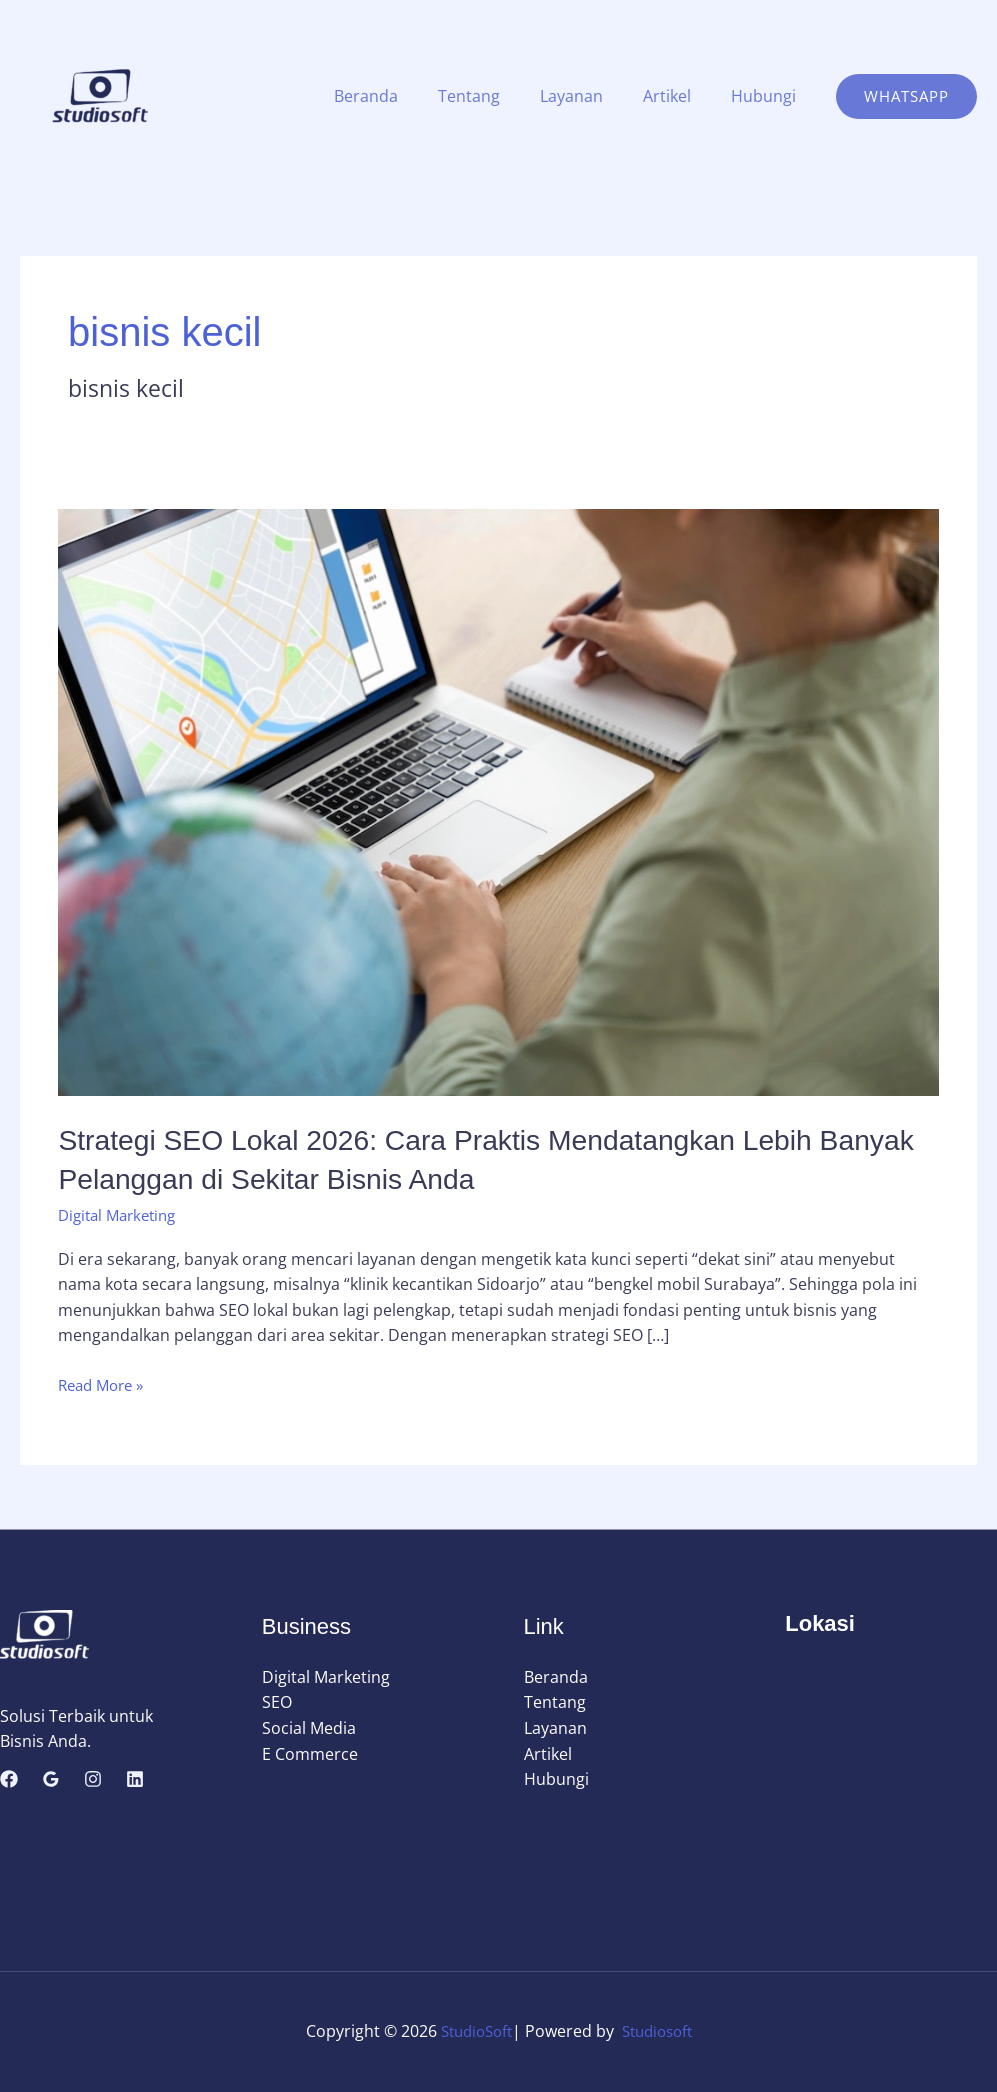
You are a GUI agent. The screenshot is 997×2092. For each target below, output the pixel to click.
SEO (277, 1702)
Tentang (497, 96)
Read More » (105, 1386)
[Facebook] (9, 1779)
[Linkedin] (135, 1779)
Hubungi (767, 96)
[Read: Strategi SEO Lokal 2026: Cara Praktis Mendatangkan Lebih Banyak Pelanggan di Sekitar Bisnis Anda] (498, 801)
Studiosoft (661, 2031)
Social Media (309, 1728)
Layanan (591, 96)
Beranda (402, 96)
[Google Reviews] (51, 1779)
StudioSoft (472, 2031)
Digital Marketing (122, 1215)
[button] (906, 96)
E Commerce (310, 1754)
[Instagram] (93, 1779)
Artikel (679, 96)
